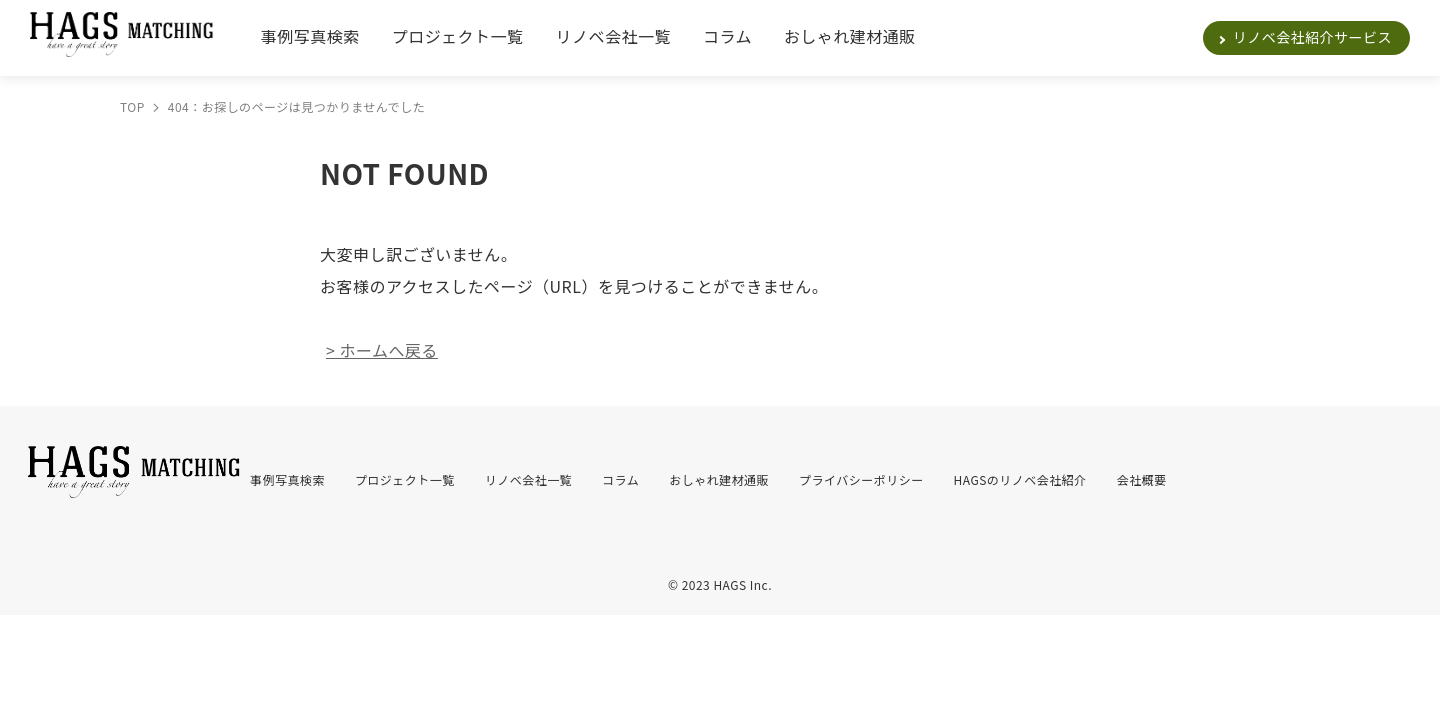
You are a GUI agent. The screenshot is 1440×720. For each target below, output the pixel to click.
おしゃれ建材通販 (850, 36)
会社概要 (1142, 479)
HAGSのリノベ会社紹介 (1020, 479)
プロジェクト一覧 (458, 36)
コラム (727, 36)
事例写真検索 (310, 36)
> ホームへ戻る (382, 350)
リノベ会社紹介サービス (1312, 37)
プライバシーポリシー (861, 479)
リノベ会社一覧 (613, 36)
